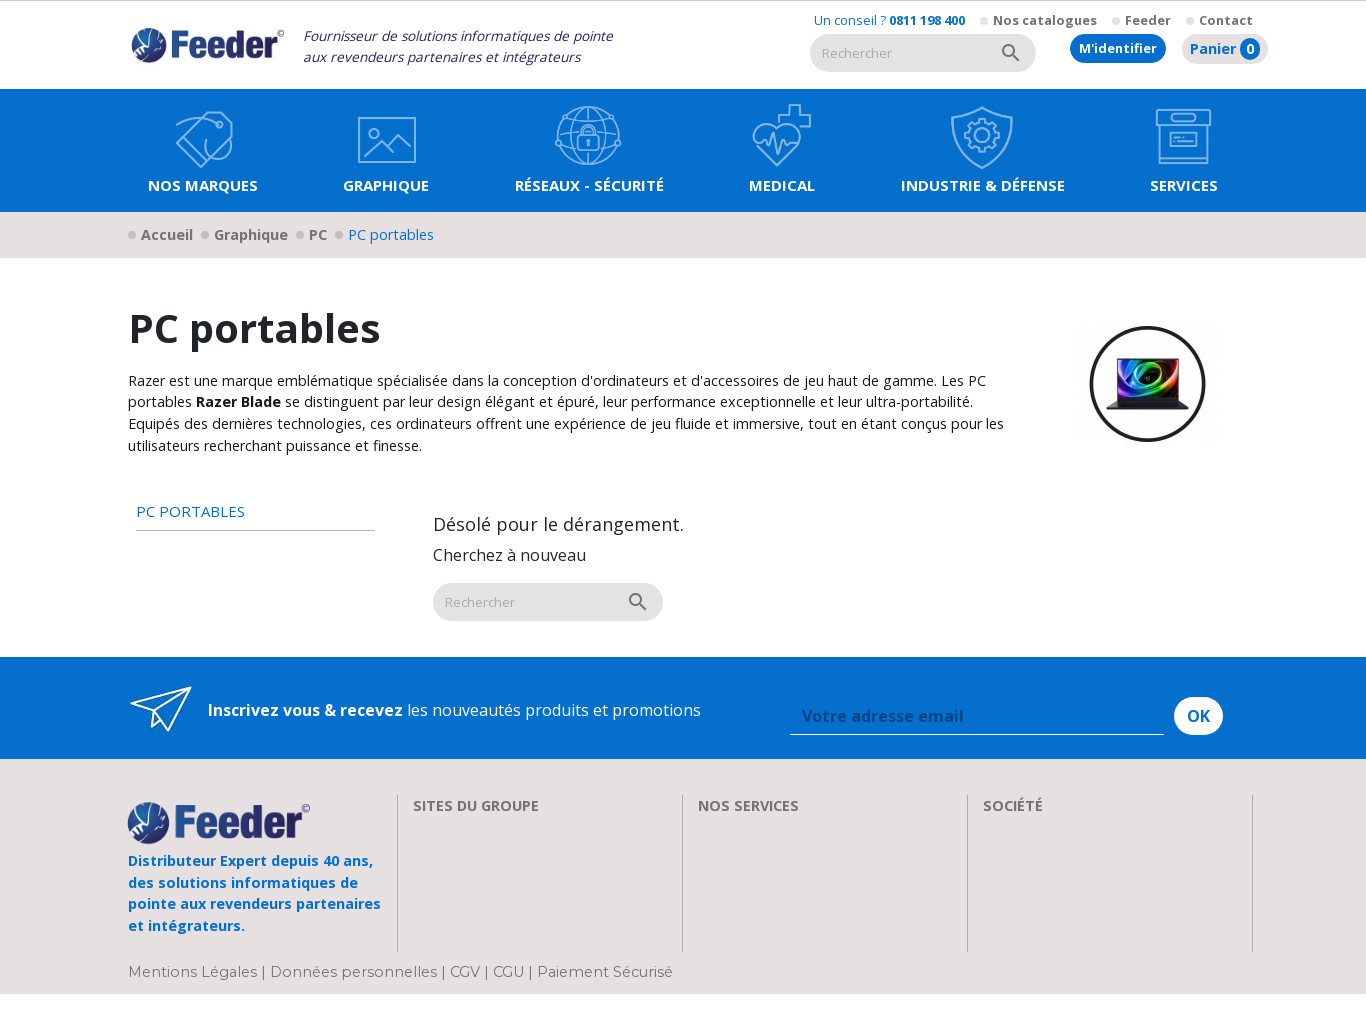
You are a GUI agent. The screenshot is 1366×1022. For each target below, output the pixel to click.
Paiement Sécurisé (605, 1000)
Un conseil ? (889, 20)
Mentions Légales (194, 1000)
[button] (386, 150)
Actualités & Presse (769, 928)
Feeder (1148, 20)
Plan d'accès (1028, 928)
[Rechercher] (898, 53)
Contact (1226, 20)
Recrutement (1031, 856)
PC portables (190, 511)
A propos (1017, 832)
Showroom (1024, 880)
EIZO (431, 832)
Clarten (440, 856)
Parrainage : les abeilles (1071, 904)
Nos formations (757, 856)
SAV (712, 832)
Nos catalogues (1045, 20)
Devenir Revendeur (770, 952)
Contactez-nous (1042, 952)
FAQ (713, 880)
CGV (465, 1000)
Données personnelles (355, 1000)
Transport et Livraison (783, 904)
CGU (508, 1000)
